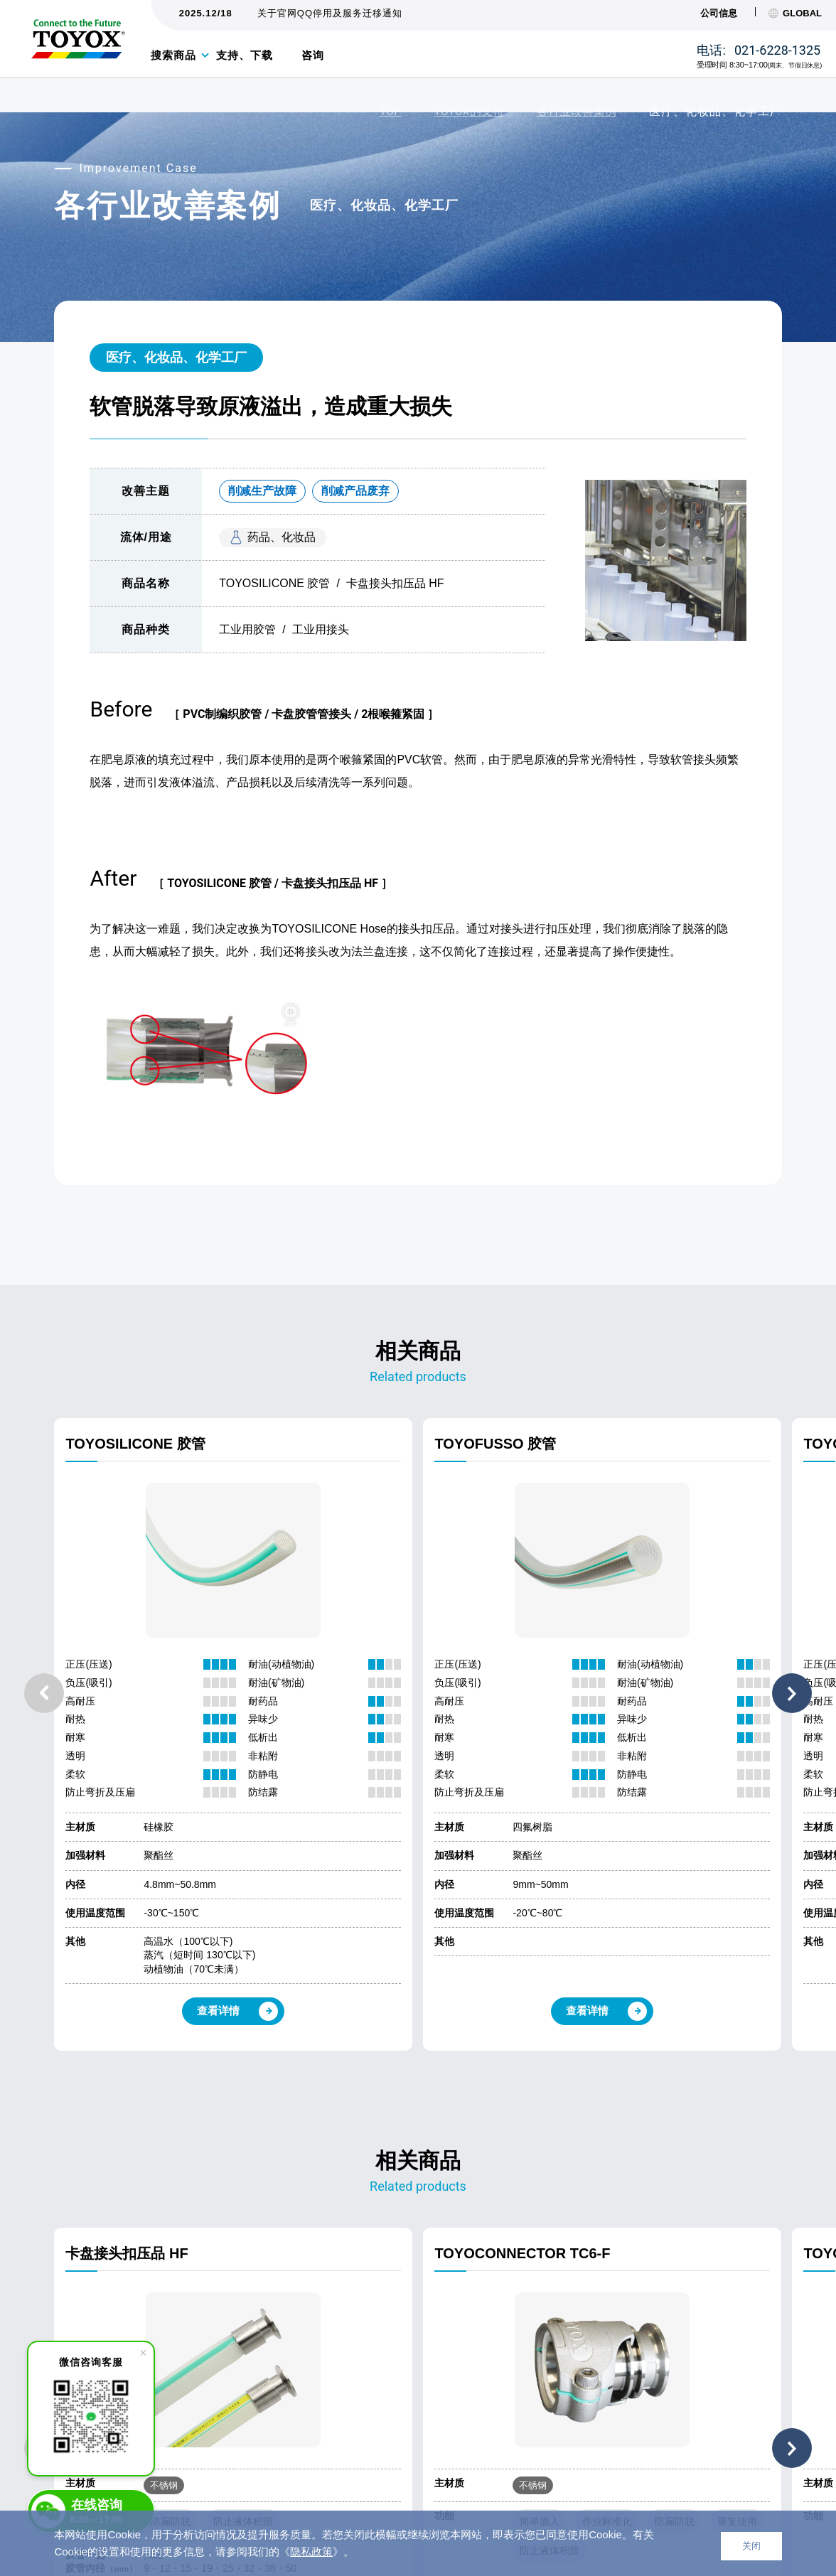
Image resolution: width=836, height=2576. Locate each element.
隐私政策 (311, 2551)
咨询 (312, 55)
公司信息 (718, 13)
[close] (143, 2353)
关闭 (751, 2545)
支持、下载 (244, 55)
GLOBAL (795, 13)
